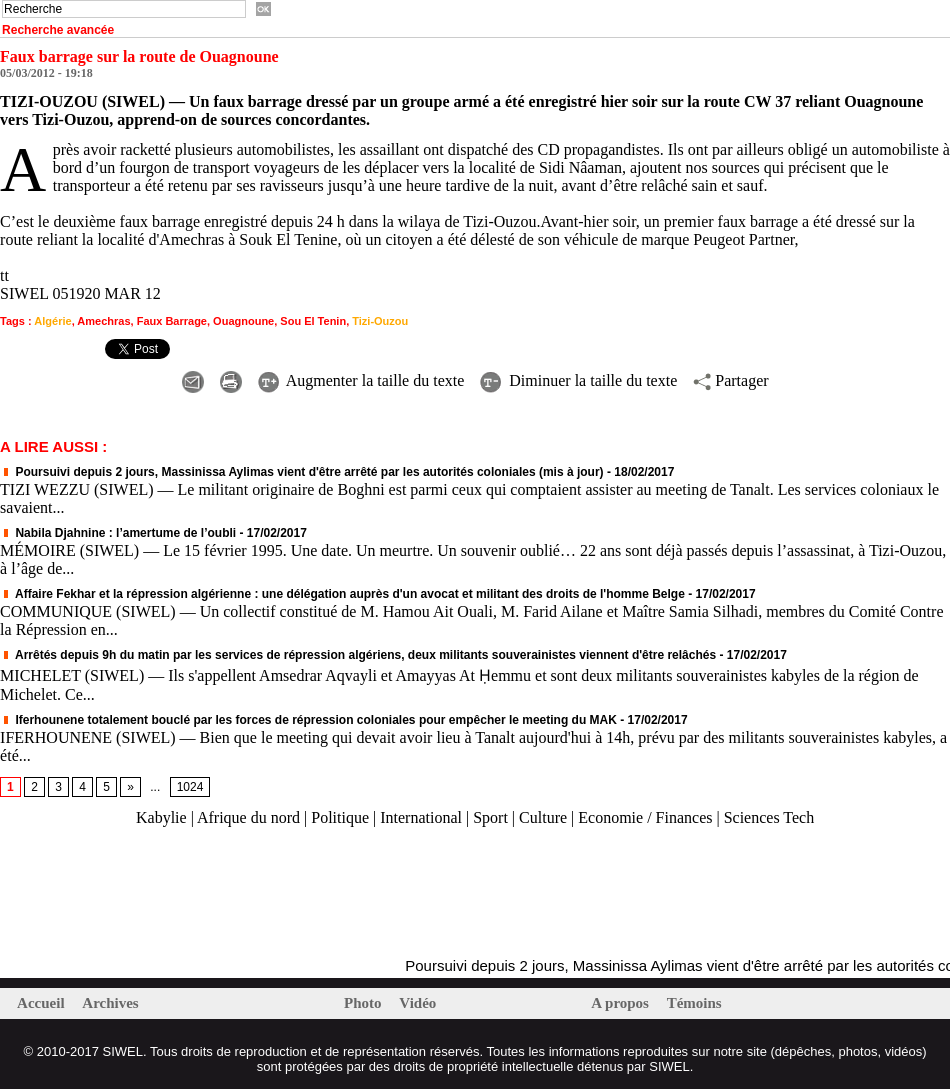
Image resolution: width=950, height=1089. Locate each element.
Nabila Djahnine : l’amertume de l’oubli (118, 533)
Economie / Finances (645, 817)
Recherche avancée (58, 30)
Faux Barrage (172, 321)
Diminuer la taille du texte (578, 380)
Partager (730, 380)
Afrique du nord (248, 817)
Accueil (42, 1003)
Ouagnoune (243, 321)
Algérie (52, 321)
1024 (190, 787)
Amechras (103, 321)
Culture (543, 817)
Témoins (694, 1003)
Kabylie (161, 817)
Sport (490, 817)
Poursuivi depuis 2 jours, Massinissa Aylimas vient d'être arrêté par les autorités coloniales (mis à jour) (302, 472)
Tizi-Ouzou (380, 321)
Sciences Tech (769, 817)
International (421, 817)
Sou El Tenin (313, 321)
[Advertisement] (234, 893)
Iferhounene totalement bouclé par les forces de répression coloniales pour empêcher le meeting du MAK (308, 720)
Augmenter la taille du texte (361, 380)
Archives (110, 1003)
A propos (621, 1003)
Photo (364, 1003)
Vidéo (417, 1003)
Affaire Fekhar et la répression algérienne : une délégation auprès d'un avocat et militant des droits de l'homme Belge (342, 594)
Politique (340, 817)
